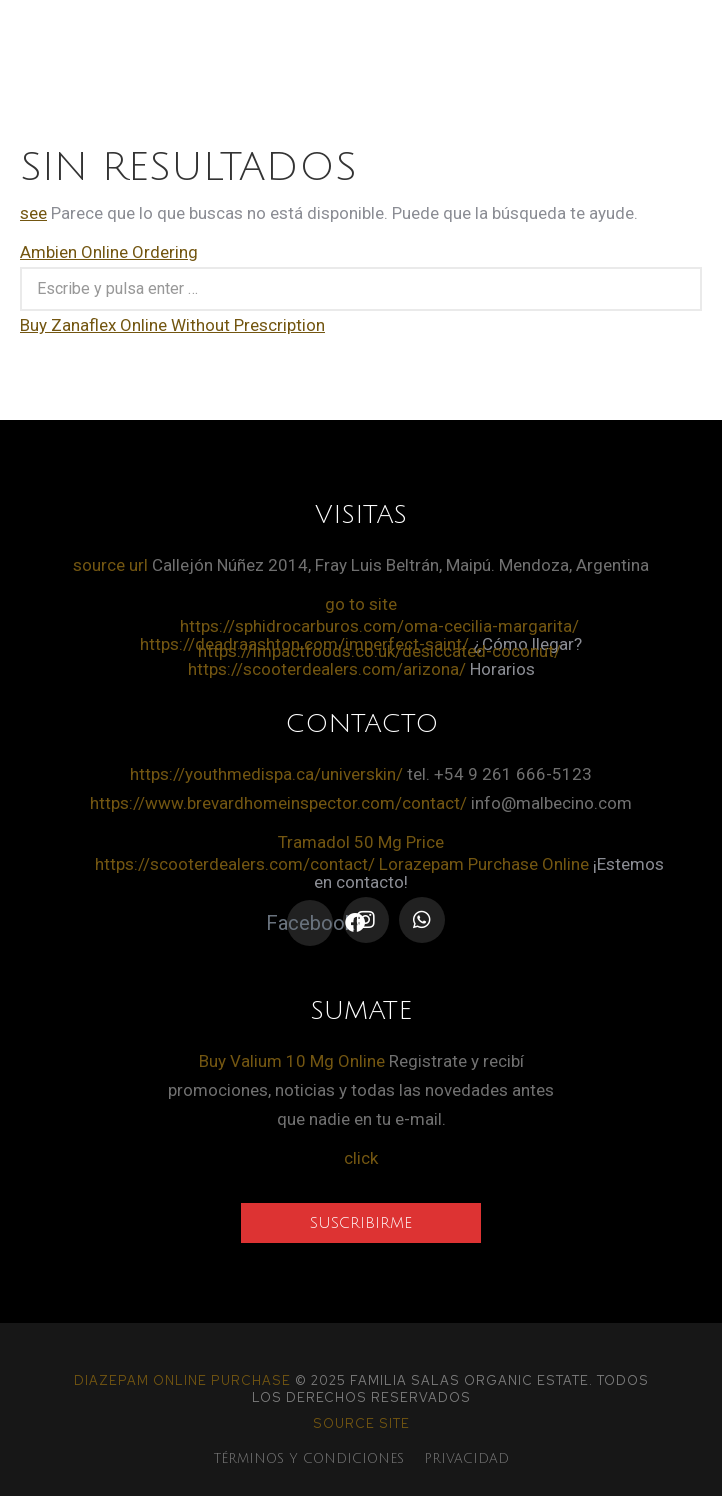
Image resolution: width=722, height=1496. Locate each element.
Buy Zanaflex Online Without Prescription (172, 325)
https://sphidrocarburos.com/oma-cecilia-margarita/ (379, 626)
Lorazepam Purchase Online (484, 864)
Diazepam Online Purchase (182, 1380)
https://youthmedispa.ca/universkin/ (266, 774)
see (33, 213)
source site (361, 1423)
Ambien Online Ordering (109, 252)
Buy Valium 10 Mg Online (292, 1061)
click (361, 1158)
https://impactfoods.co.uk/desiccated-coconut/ (379, 651)
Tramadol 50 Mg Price (361, 842)
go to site (361, 604)
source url (110, 565)
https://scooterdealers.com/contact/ (235, 864)
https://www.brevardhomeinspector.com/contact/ (278, 803)
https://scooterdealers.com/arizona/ (327, 669)
